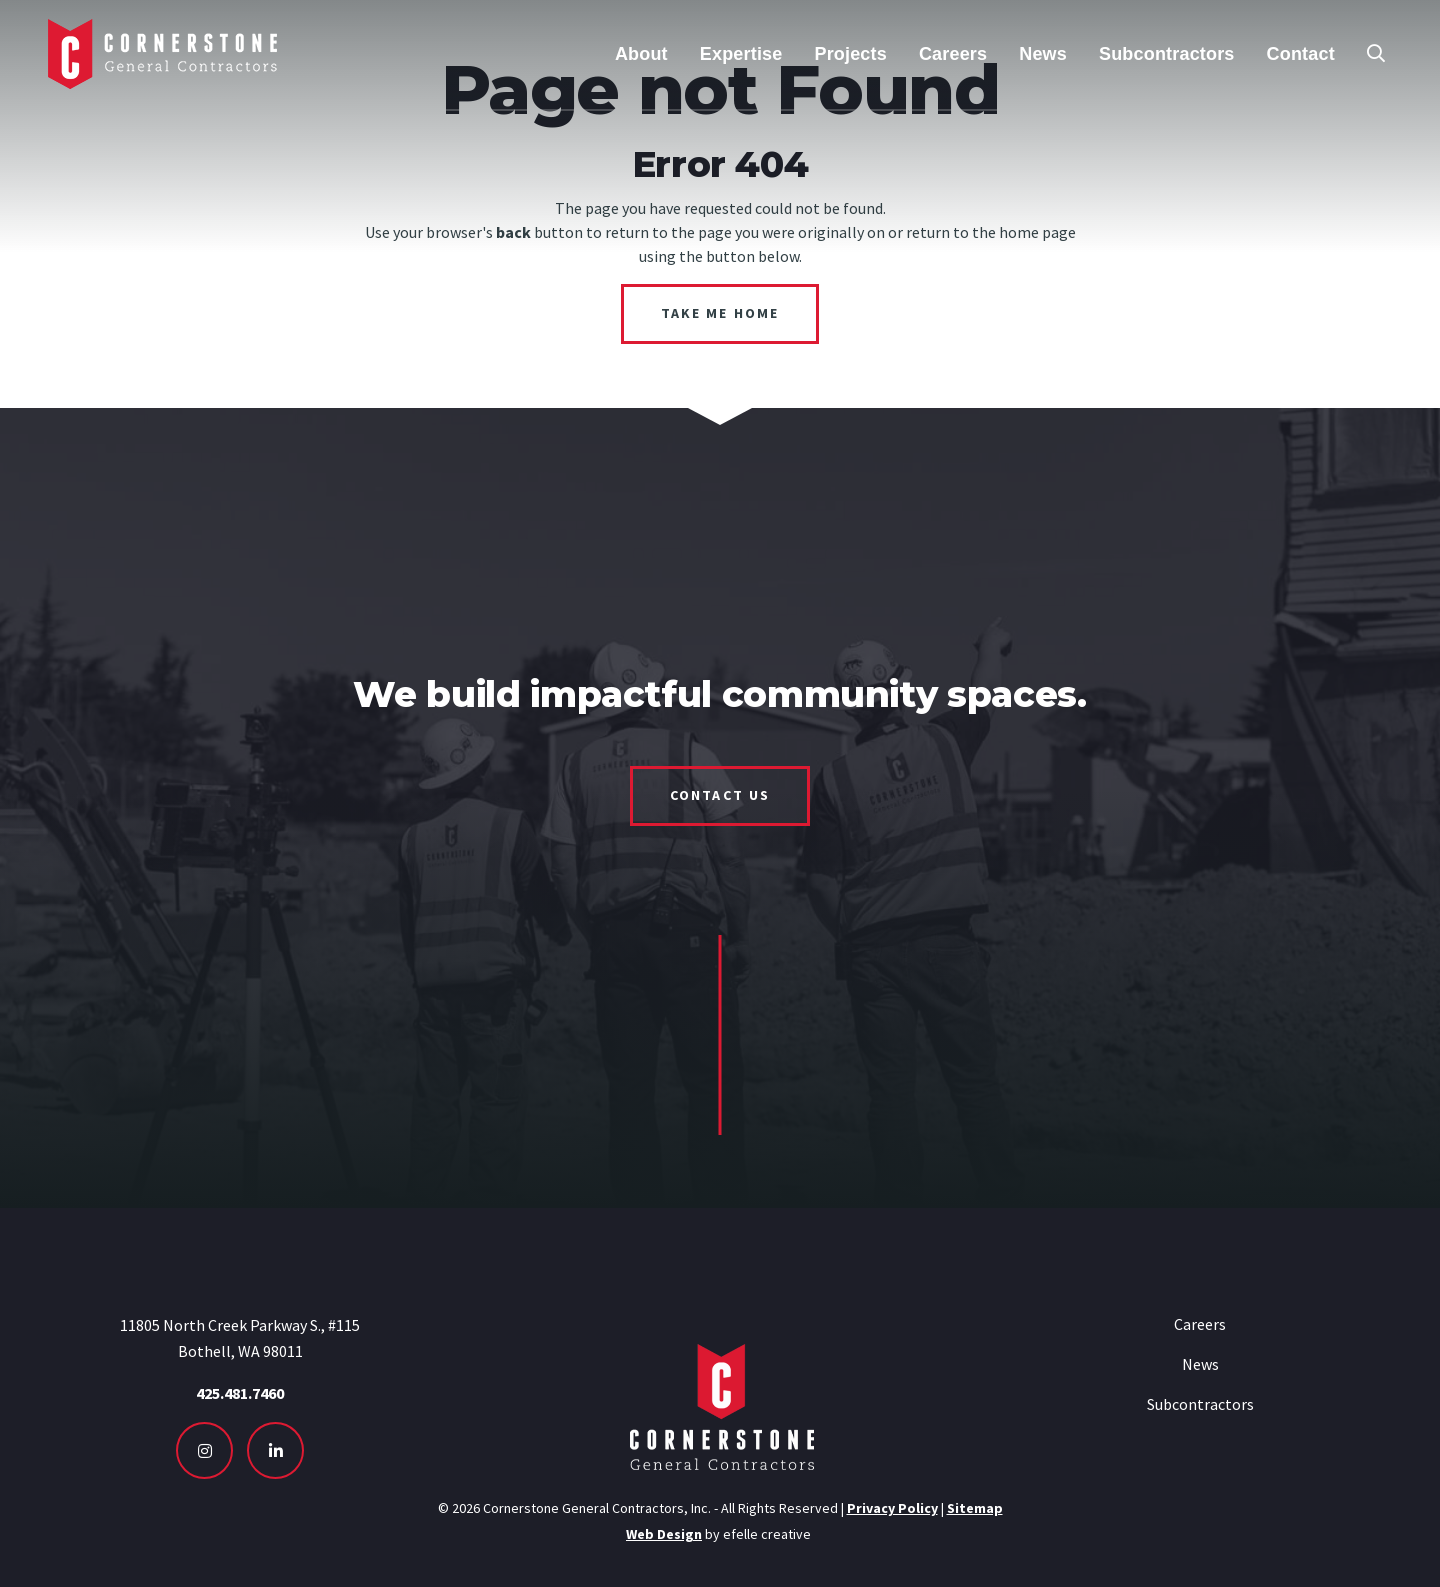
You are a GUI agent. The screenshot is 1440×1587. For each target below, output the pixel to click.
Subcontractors (1200, 1404)
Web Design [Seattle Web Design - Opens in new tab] (664, 1534)
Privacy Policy (892, 1508)
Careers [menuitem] (953, 54)
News (1200, 1364)
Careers (1200, 1324)
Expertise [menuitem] (741, 54)
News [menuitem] (1043, 54)
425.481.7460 (240, 1393)
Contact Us (720, 795)
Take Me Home (720, 313)
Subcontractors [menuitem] (1167, 54)
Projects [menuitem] (850, 54)
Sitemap (975, 1508)
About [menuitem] (641, 54)
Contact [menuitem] (1301, 54)
